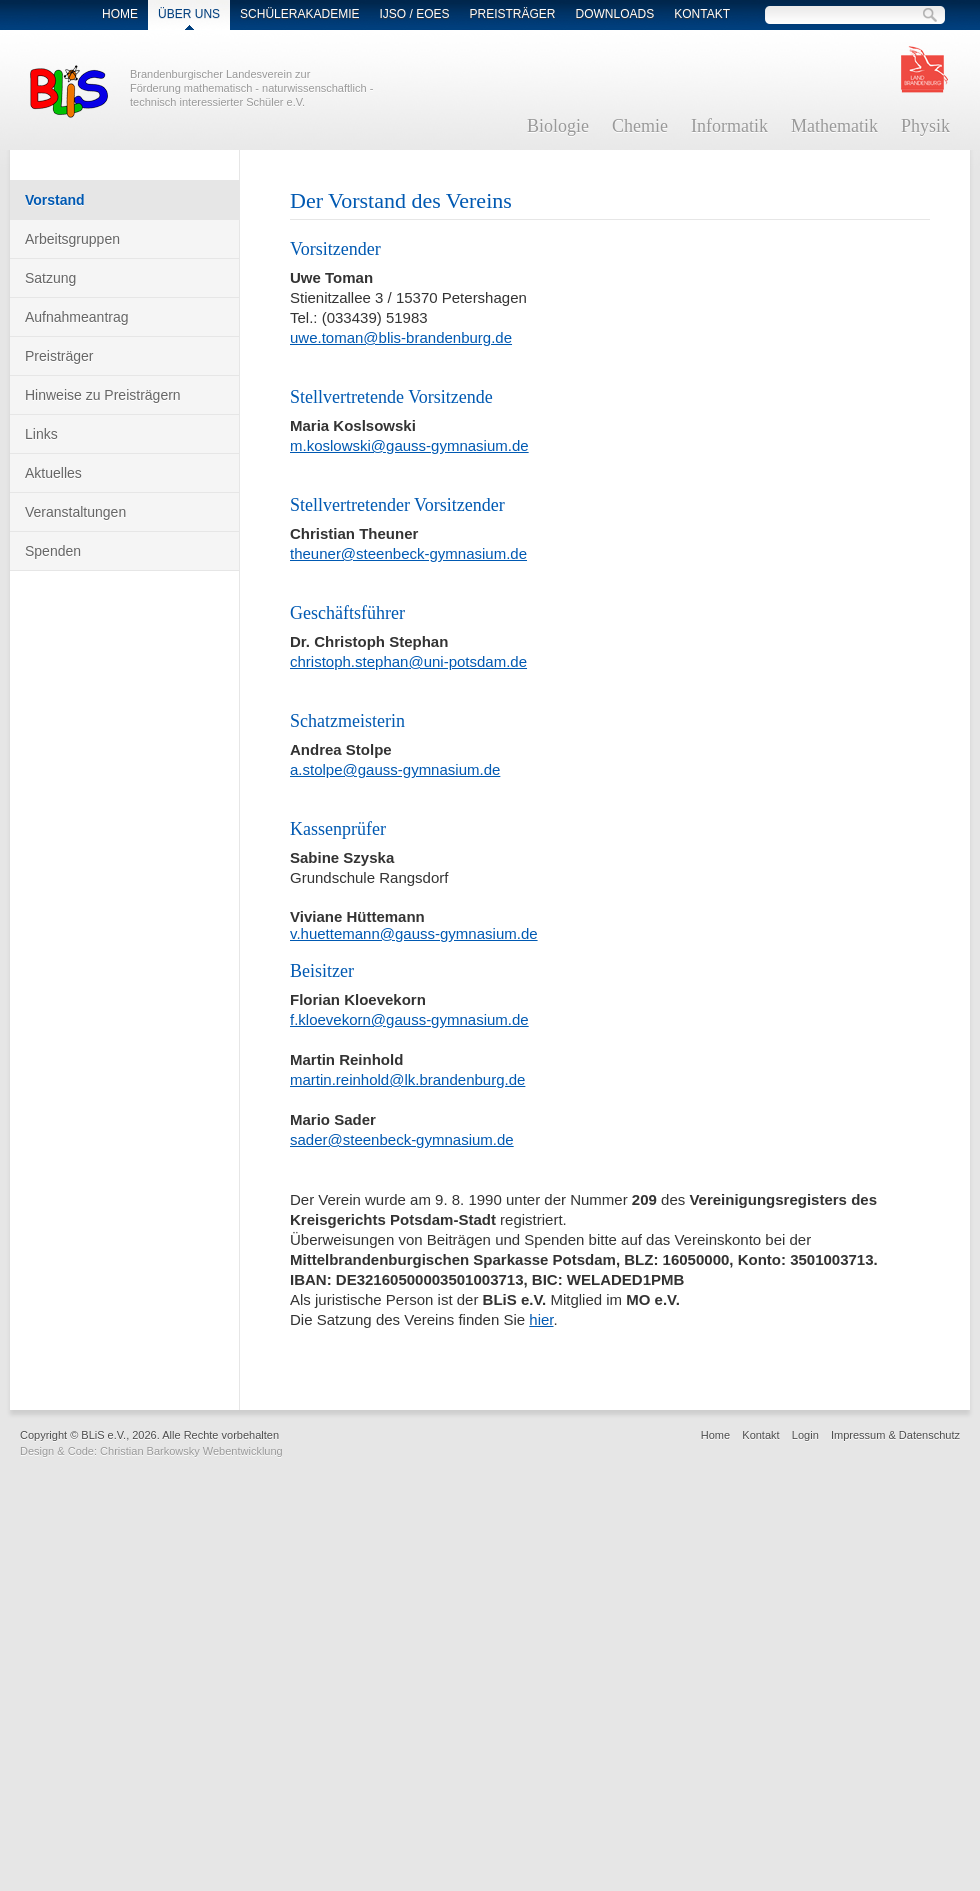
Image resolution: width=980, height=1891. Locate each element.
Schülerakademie (299, 14)
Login (805, 1435)
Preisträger (513, 14)
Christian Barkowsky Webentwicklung (191, 1451)
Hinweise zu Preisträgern (103, 395)
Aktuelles (53, 473)
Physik (925, 126)
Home (120, 14)
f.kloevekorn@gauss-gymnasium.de (409, 1019)
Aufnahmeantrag (77, 317)
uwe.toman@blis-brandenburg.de (401, 337)
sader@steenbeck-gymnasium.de (402, 1139)
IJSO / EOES (414, 14)
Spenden (53, 551)
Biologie (558, 126)
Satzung (50, 278)
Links (41, 434)
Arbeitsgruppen (72, 239)
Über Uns (189, 14)
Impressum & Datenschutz (895, 1435)
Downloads (615, 14)
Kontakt (702, 14)
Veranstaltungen (75, 512)
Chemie (640, 126)
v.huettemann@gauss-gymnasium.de (414, 933)
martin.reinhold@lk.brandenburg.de (407, 1079)
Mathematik (834, 126)
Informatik (729, 126)
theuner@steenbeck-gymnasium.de (408, 553)
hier (541, 1319)
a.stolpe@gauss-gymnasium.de (395, 769)
